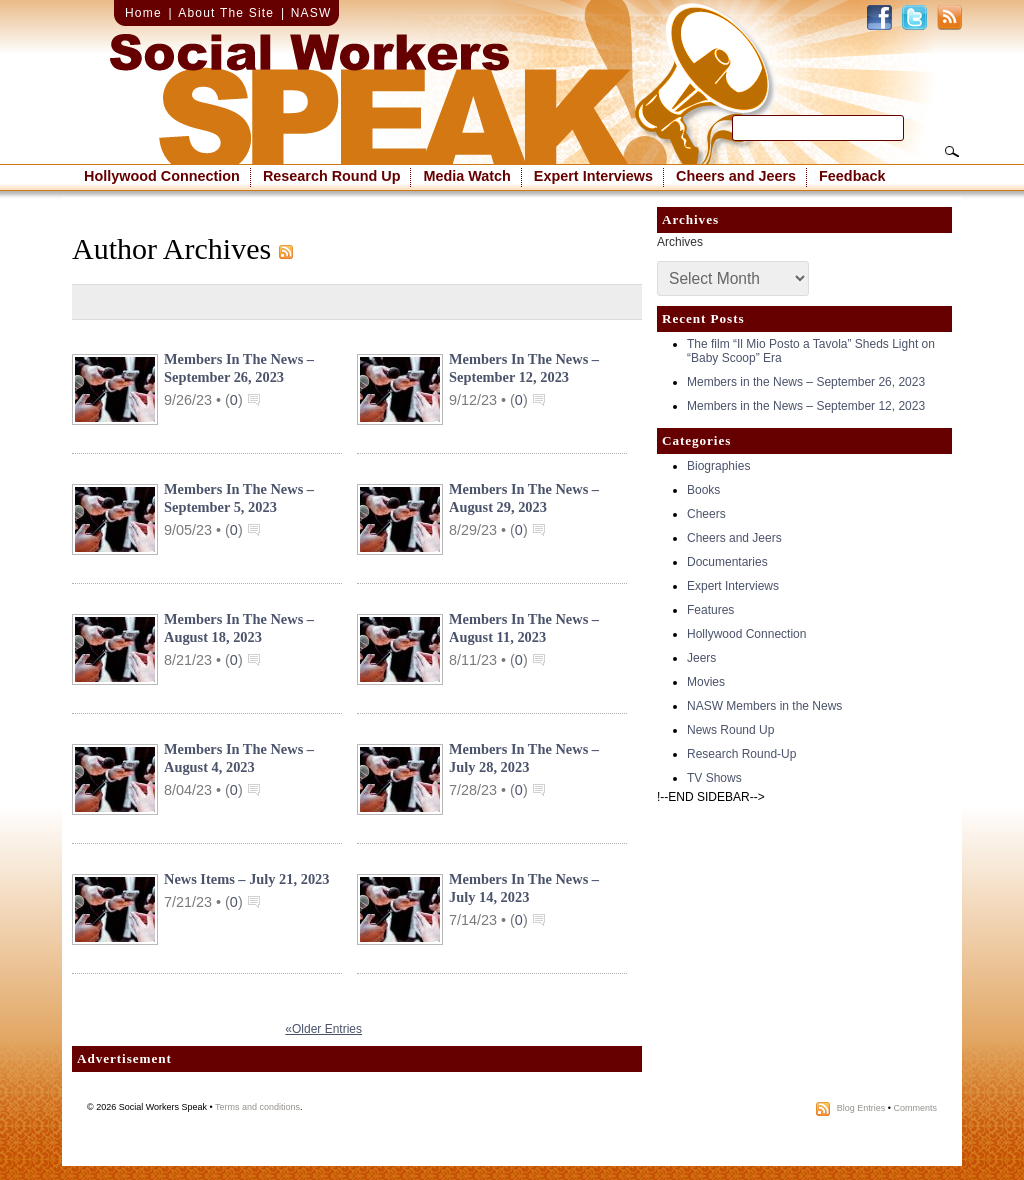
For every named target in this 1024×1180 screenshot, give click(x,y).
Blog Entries (861, 1108)
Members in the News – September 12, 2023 (806, 406)
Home (143, 13)
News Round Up (730, 730)
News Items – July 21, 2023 (247, 879)
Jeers (701, 658)
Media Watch (466, 176)
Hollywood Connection (162, 176)
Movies (706, 682)
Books (703, 490)
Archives (680, 242)
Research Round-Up (741, 754)
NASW (311, 13)
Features (710, 610)
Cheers (706, 514)
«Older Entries (323, 1029)
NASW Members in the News (764, 706)
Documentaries (727, 562)
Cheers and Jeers (736, 176)
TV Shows (714, 778)
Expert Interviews (593, 176)
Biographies (718, 466)
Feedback (852, 176)
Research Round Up (332, 176)
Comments (915, 1108)
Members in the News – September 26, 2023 (806, 382)
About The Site (226, 13)
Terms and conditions (257, 1107)
